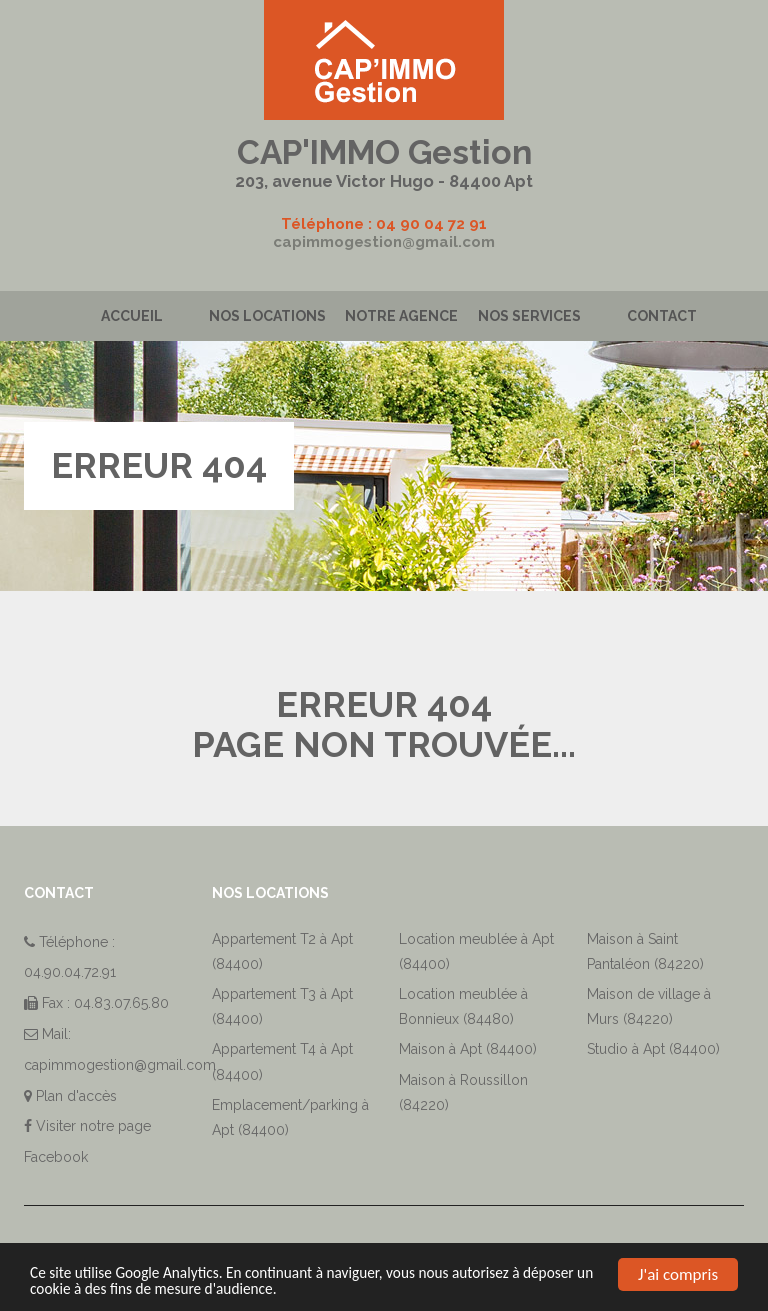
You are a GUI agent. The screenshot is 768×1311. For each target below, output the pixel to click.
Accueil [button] (132, 316)
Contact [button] (662, 316)
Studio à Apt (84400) (653, 1049)
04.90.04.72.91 (70, 972)
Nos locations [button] (267, 316)
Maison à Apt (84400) (468, 1049)
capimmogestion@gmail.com (384, 242)
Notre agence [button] (401, 316)
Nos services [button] (529, 316)
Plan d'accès (76, 1096)
